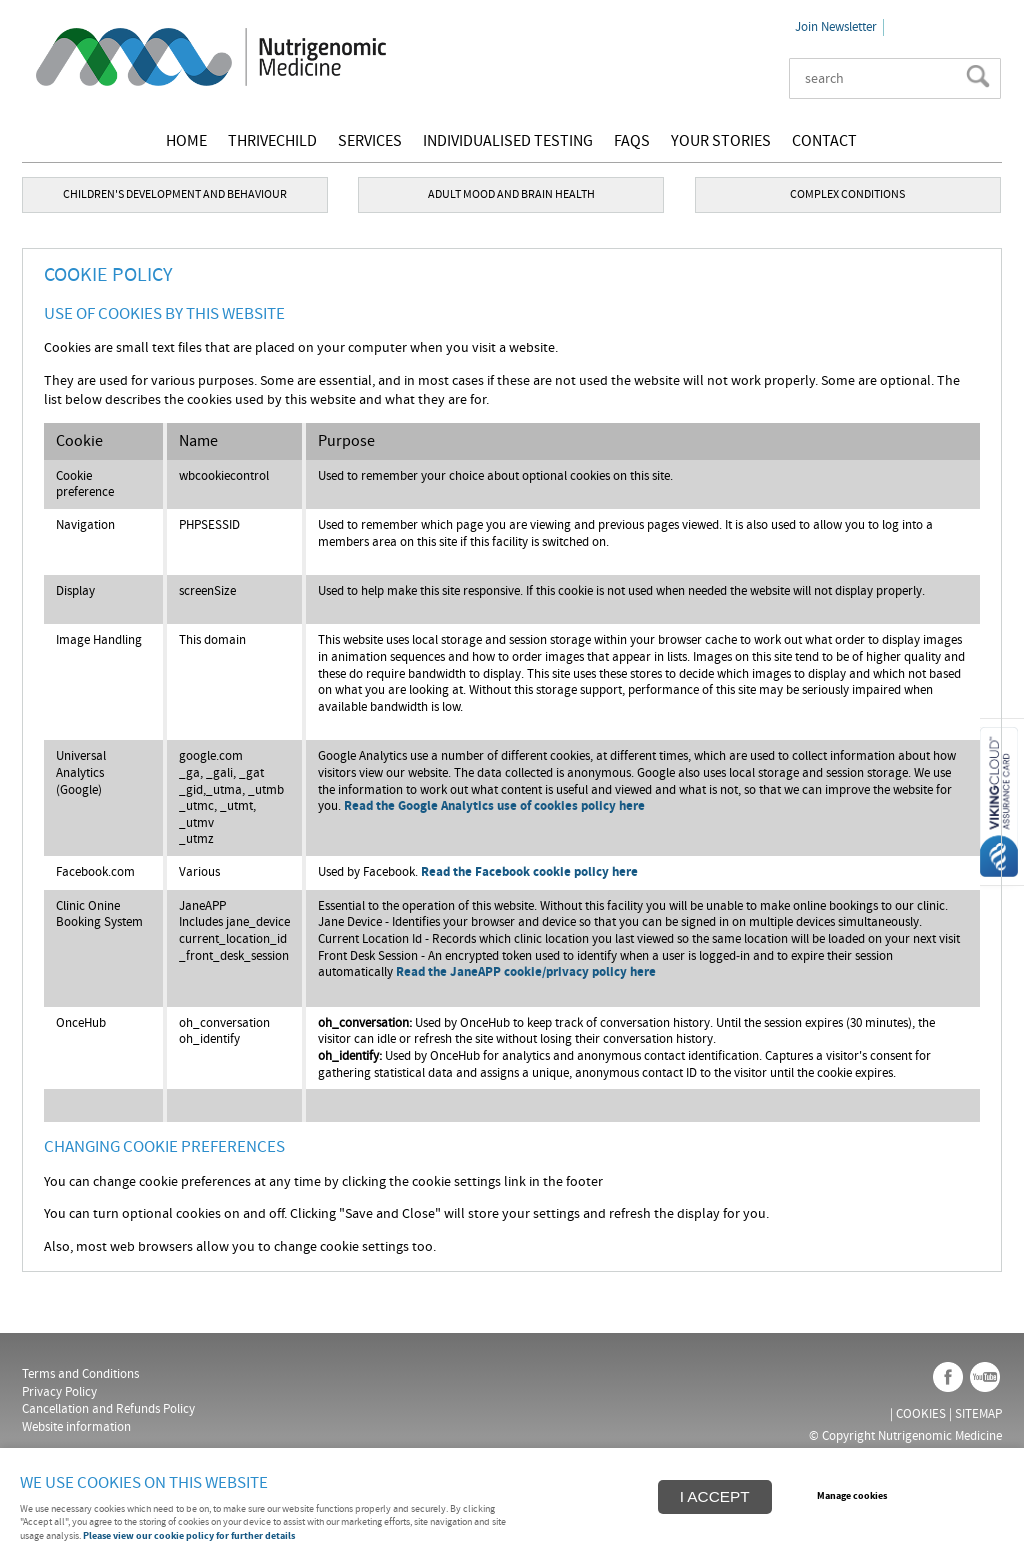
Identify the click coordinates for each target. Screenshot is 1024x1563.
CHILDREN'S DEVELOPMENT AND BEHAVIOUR (175, 194)
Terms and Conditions (80, 1374)
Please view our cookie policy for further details (189, 1536)
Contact (824, 141)
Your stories (721, 141)
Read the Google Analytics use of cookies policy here (494, 806)
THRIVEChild (272, 141)
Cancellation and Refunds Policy (108, 1409)
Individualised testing (508, 141)
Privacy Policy (59, 1392)
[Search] (880, 78)
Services (370, 141)
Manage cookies (852, 1496)
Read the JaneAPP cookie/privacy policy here (526, 972)
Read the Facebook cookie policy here (529, 872)
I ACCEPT (715, 1496)
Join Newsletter (836, 27)
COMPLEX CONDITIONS (847, 194)
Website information (76, 1427)
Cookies (921, 1414)
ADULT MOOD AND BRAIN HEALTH (511, 194)
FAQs (632, 141)
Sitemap (978, 1414)
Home (186, 141)
